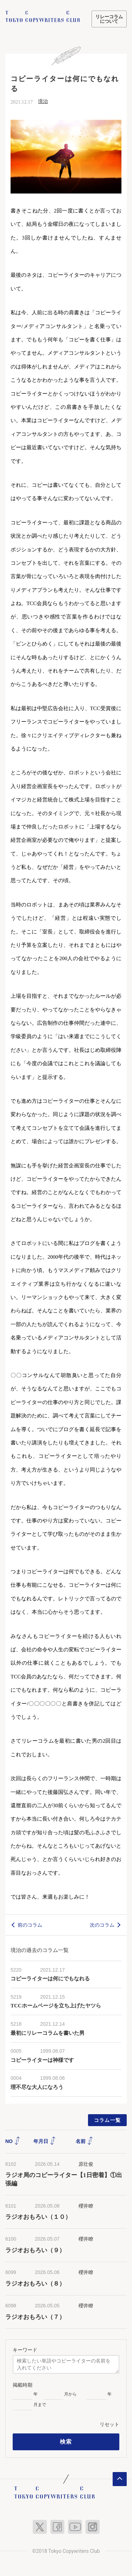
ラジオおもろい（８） (35, 2283)
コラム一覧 (107, 2120)
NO (12, 2141)
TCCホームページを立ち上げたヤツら (56, 2005)
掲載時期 (22, 2385)
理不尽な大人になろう (37, 2087)
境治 (43, 101)
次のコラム (102, 1925)
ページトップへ (120, 2479)
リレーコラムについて (109, 19)
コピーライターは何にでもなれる (50, 1978)
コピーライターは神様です (42, 2060)
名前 (84, 2141)
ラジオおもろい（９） (35, 2250)
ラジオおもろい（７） (35, 2317)
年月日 (44, 2141)
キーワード (25, 2350)
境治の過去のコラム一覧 (40, 1950)
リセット (109, 2424)
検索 (66, 2442)
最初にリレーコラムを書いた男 (47, 2033)
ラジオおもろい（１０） (38, 2217)
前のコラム (30, 1925)
